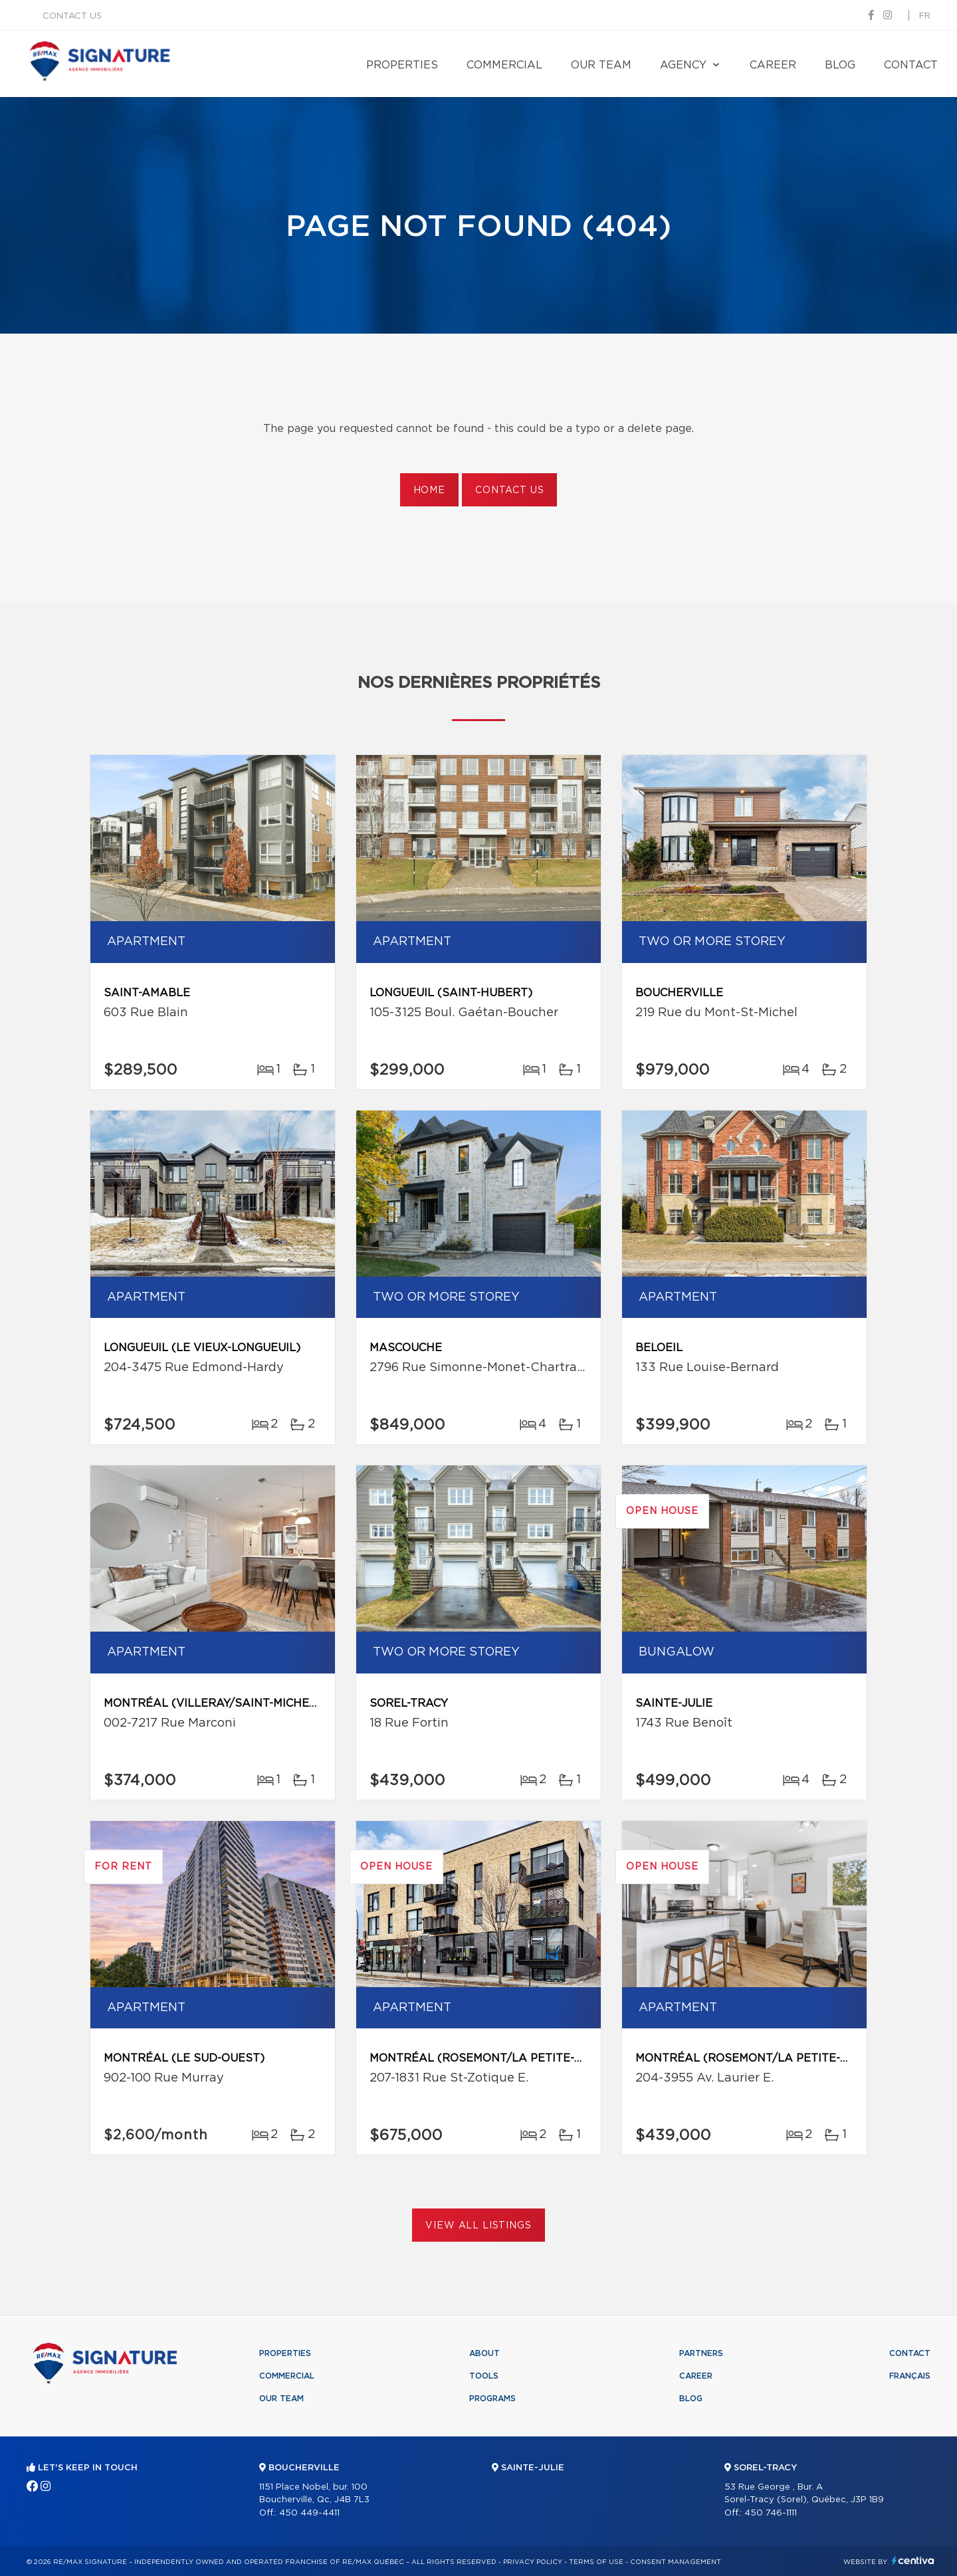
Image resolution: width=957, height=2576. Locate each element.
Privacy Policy (532, 2562)
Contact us (72, 16)
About (484, 2353)
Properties (402, 65)
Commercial (504, 65)
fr (924, 16)
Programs (492, 2399)
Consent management (675, 2562)
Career (773, 65)
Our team (601, 65)
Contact (911, 65)
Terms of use (596, 2562)
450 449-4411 (309, 2513)
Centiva (913, 2560)
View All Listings (478, 2225)
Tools (483, 2376)
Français (909, 2376)
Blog (840, 65)
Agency (683, 65)
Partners (701, 2353)
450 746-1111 (770, 2513)
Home (429, 490)
